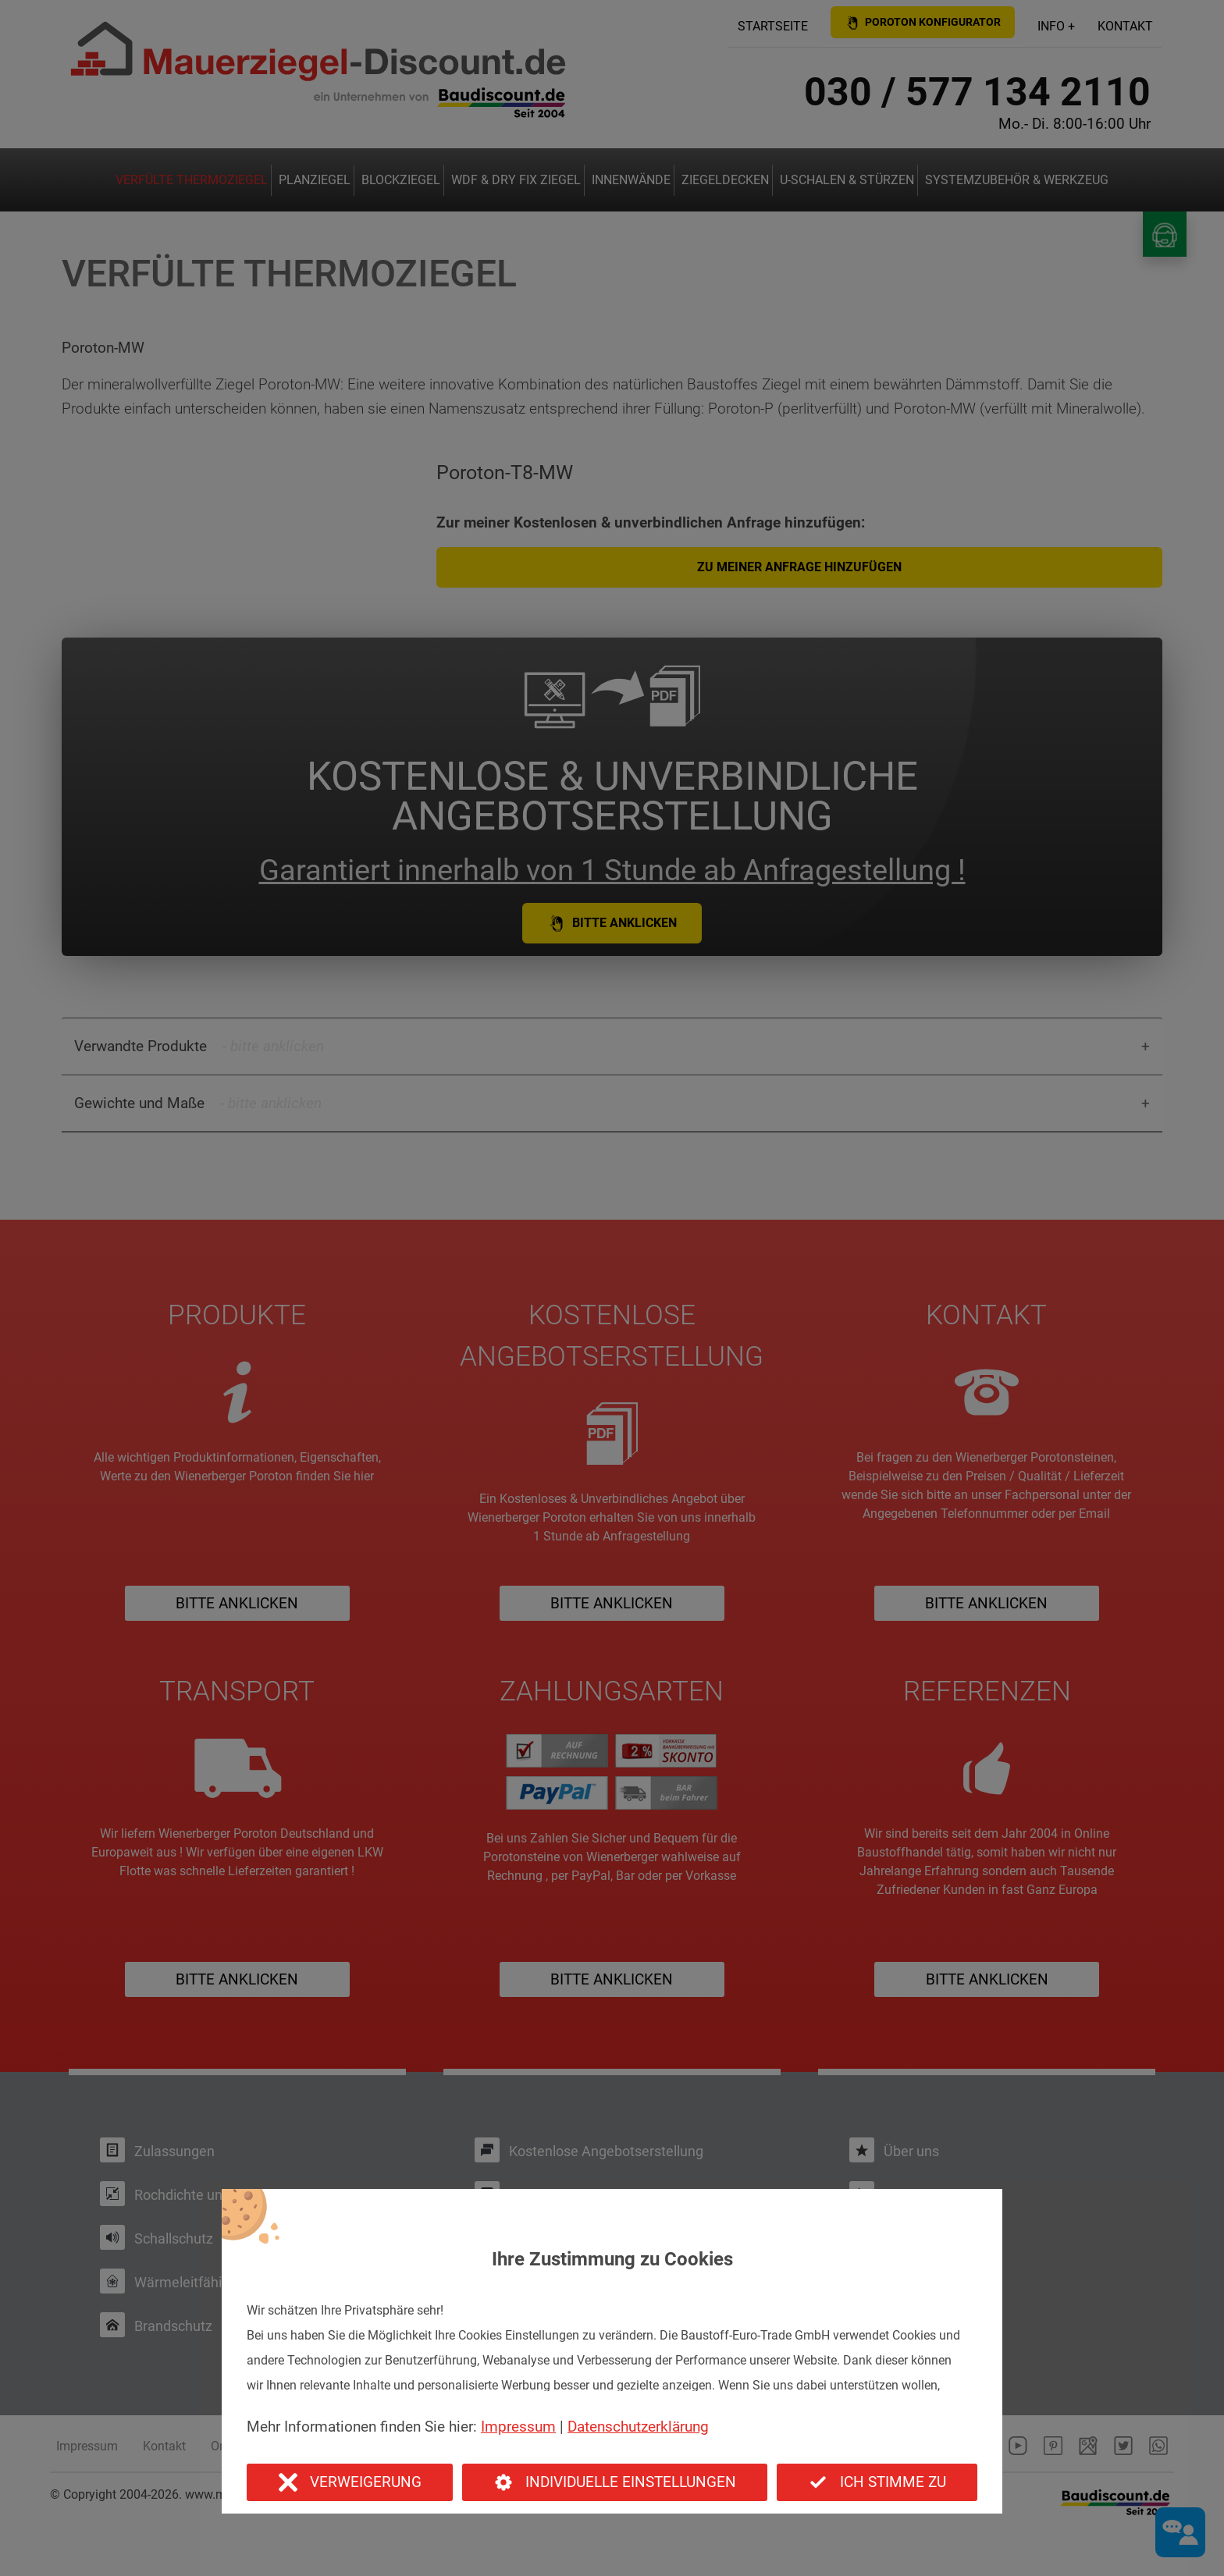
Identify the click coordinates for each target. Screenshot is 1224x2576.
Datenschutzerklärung (638, 2427)
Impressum (518, 2427)
